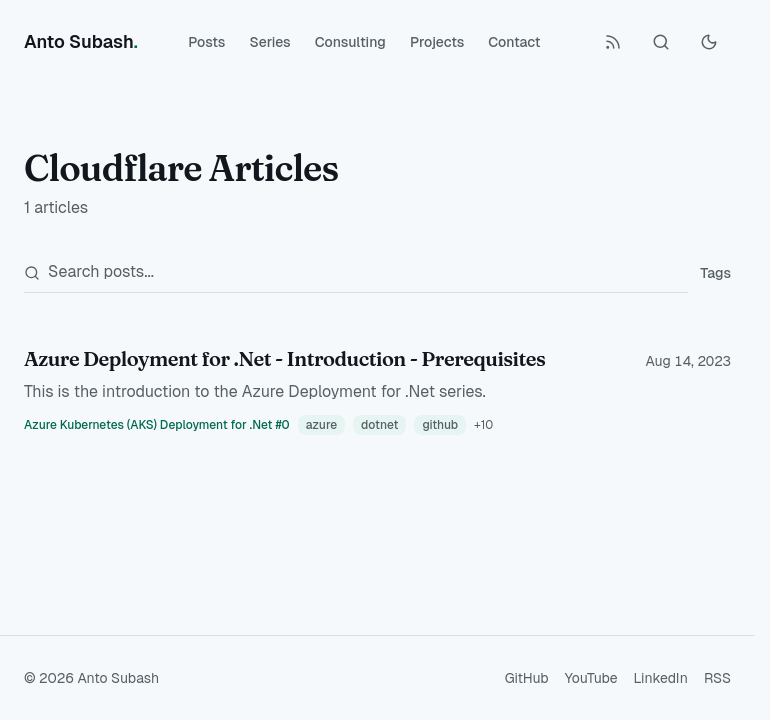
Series (269, 42)
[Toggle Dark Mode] (709, 42)
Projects (437, 42)
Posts (206, 42)
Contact (514, 42)
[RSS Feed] (613, 42)
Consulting (350, 42)
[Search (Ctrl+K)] (661, 42)
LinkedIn (661, 678)
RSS (717, 678)
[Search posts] (356, 272)
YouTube (591, 678)
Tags (715, 273)
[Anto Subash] (81, 42)
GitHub (527, 678)
